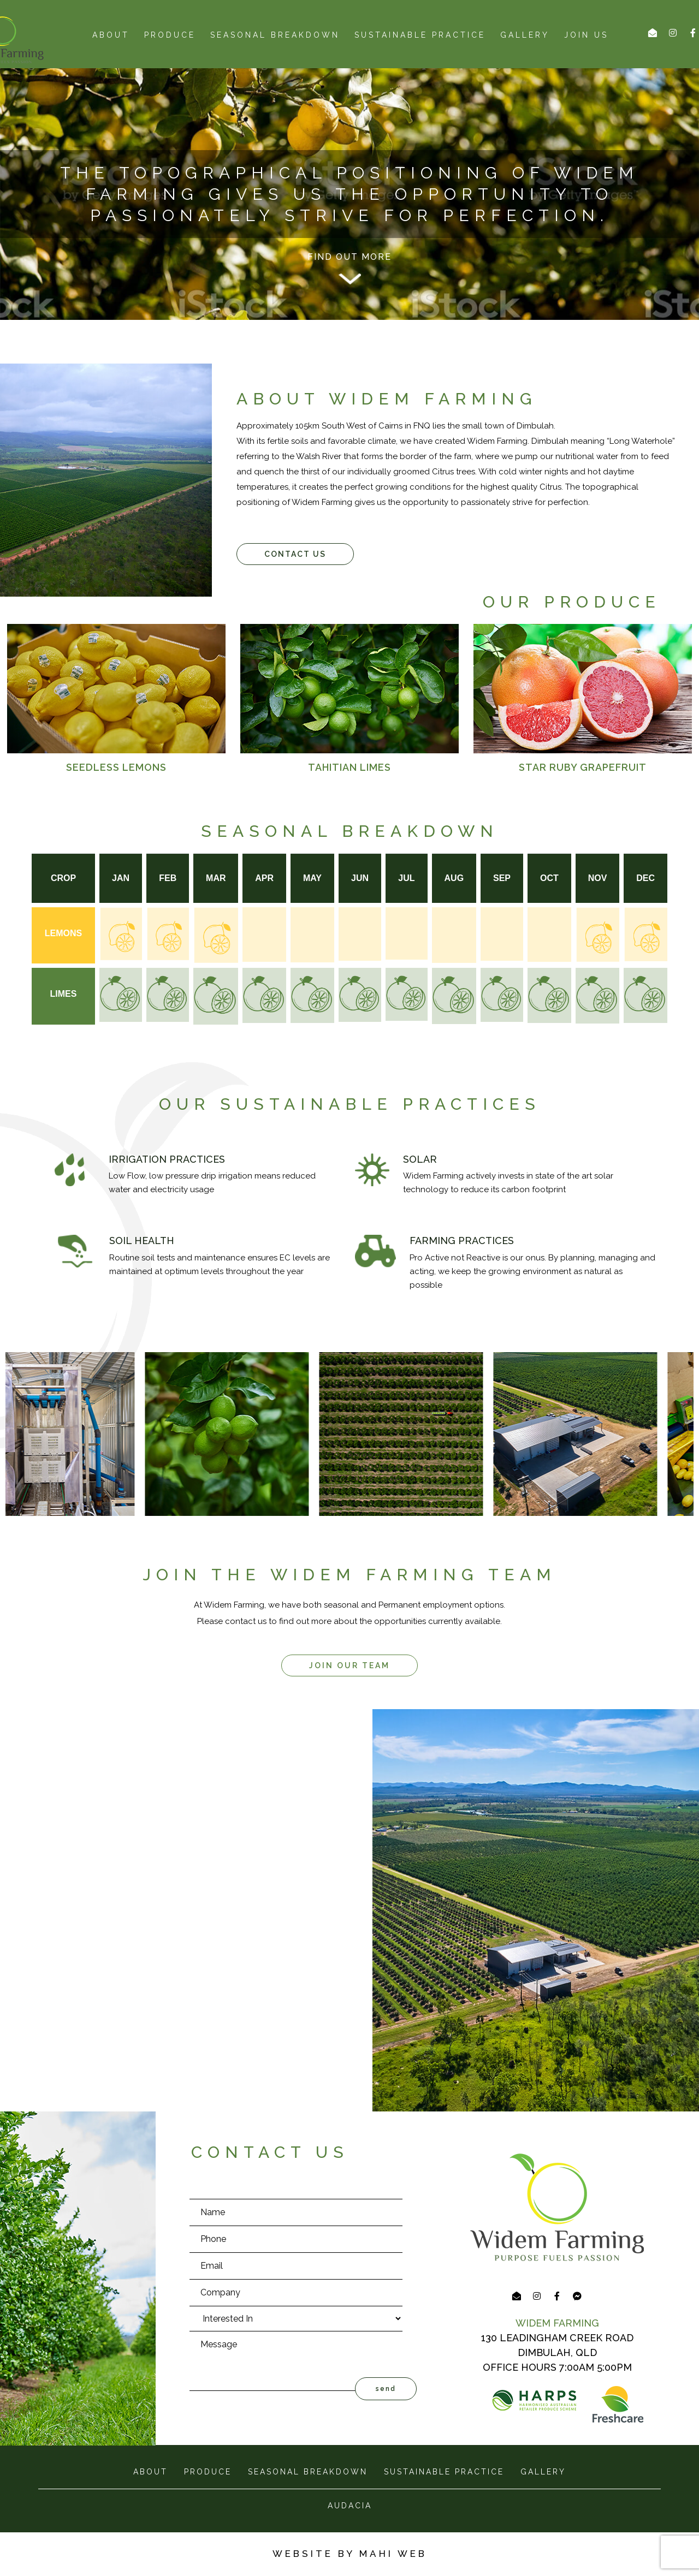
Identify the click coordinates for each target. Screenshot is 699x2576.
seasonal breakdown (275, 35)
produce (170, 35)
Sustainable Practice (419, 35)
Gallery (524, 35)
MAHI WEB (393, 2553)
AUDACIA (350, 2505)
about (110, 35)
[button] (295, 554)
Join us (586, 35)
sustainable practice (444, 2471)
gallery (543, 2471)
